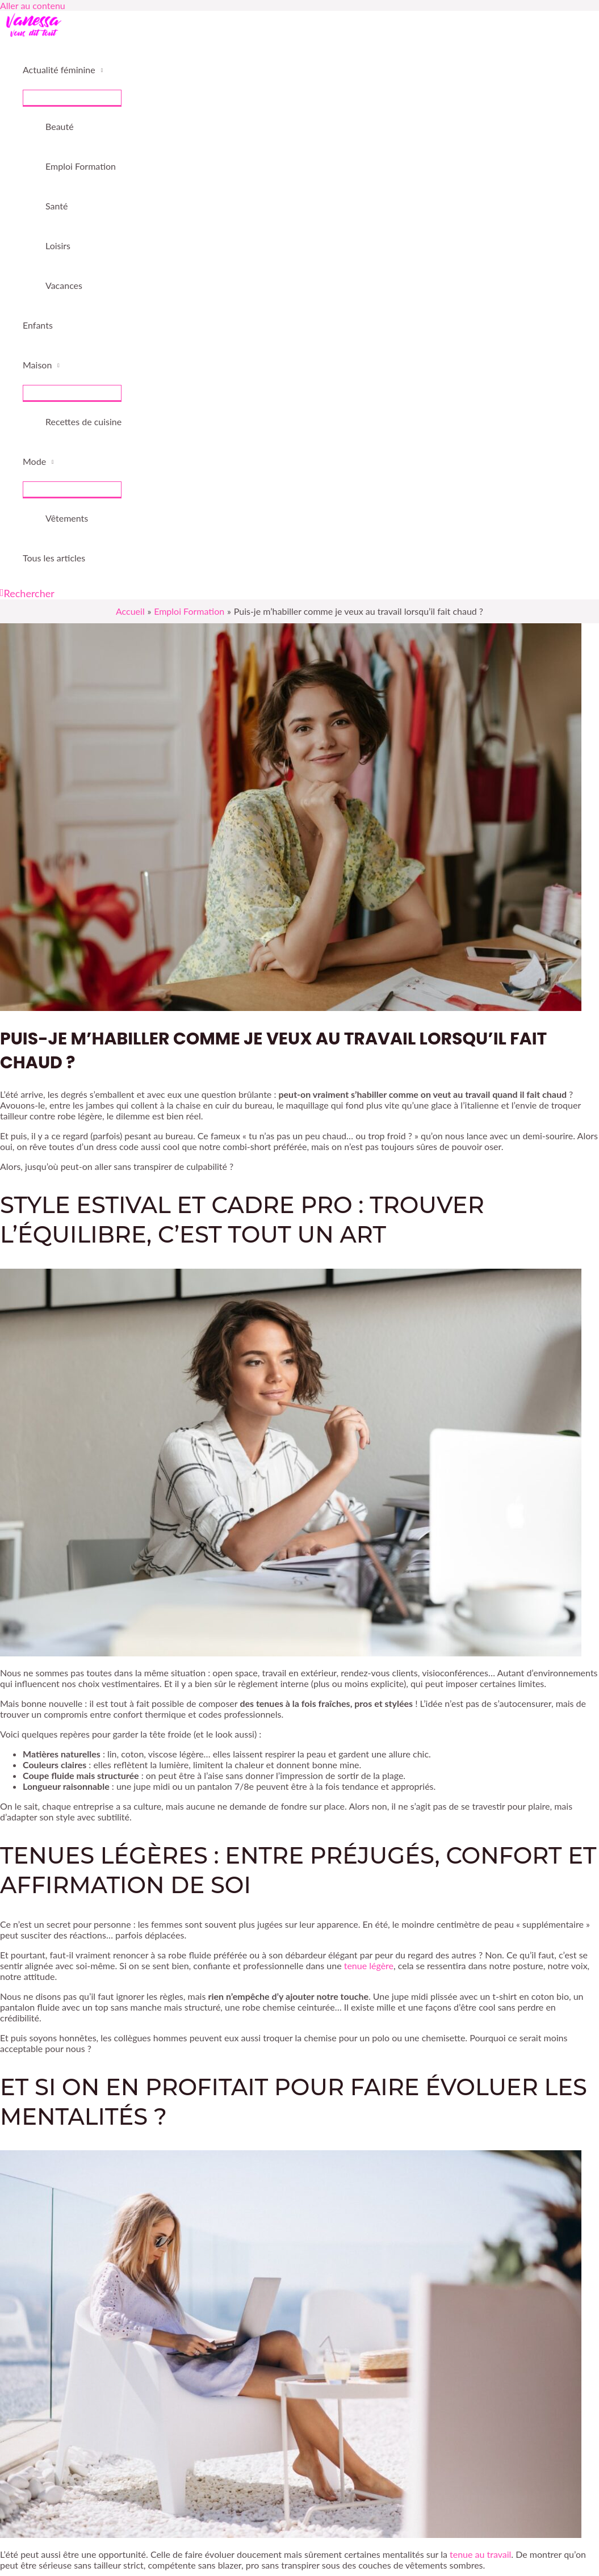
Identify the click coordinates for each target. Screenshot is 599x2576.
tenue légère (368, 1965)
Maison (37, 364)
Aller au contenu (32, 5)
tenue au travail (480, 2554)
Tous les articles (54, 557)
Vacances (63, 285)
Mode (34, 461)
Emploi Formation (80, 166)
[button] (27, 593)
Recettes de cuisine (83, 421)
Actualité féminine (59, 69)
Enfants (38, 325)
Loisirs (57, 245)
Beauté (59, 126)
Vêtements (66, 518)
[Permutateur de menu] (72, 98)
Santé (56, 205)
